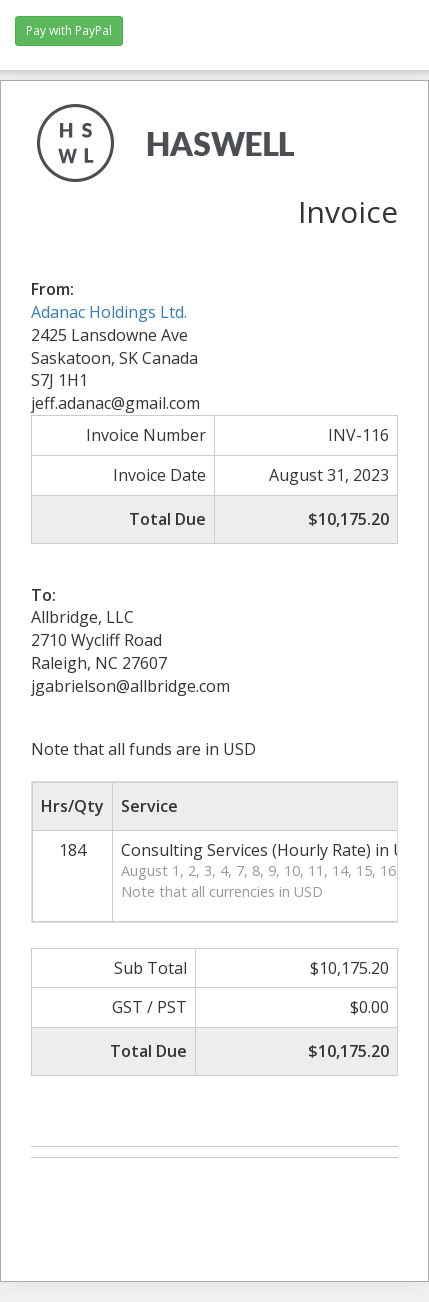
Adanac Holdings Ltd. (109, 312)
